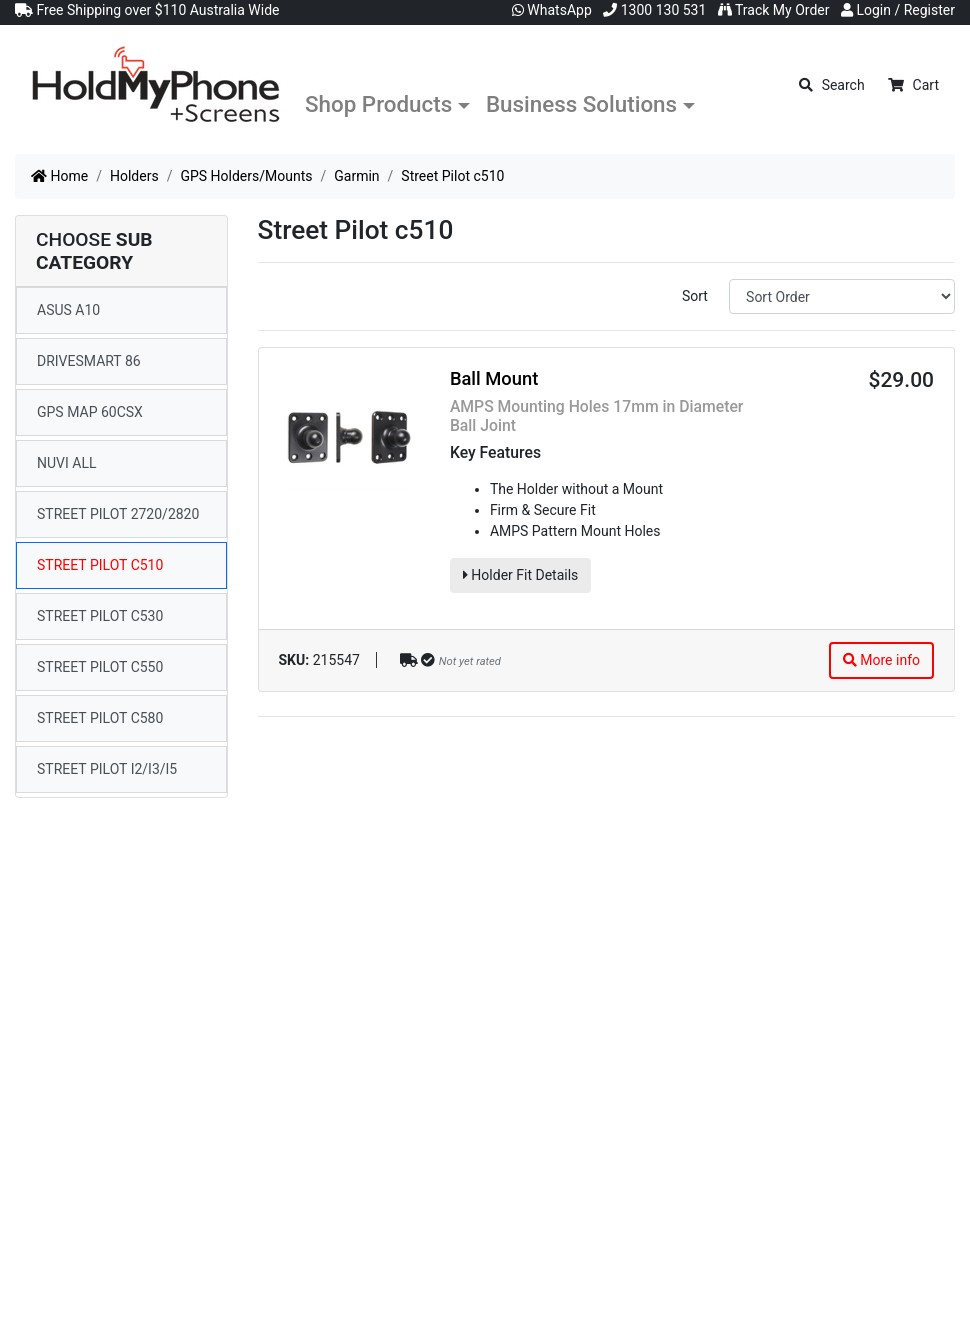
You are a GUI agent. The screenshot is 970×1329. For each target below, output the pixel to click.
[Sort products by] (842, 296)
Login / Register (898, 10)
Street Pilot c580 (100, 718)
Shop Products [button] (378, 104)
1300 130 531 (654, 10)
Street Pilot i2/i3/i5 (107, 769)
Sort (695, 296)
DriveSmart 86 (89, 361)
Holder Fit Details (520, 575)
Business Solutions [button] (581, 104)
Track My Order (774, 10)
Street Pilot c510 (100, 565)
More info (881, 660)
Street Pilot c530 (100, 616)
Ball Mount (494, 378)
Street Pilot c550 (100, 667)
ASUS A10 (68, 310)
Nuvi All (66, 463)
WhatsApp (552, 10)
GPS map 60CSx (90, 412)
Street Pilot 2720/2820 (118, 514)
